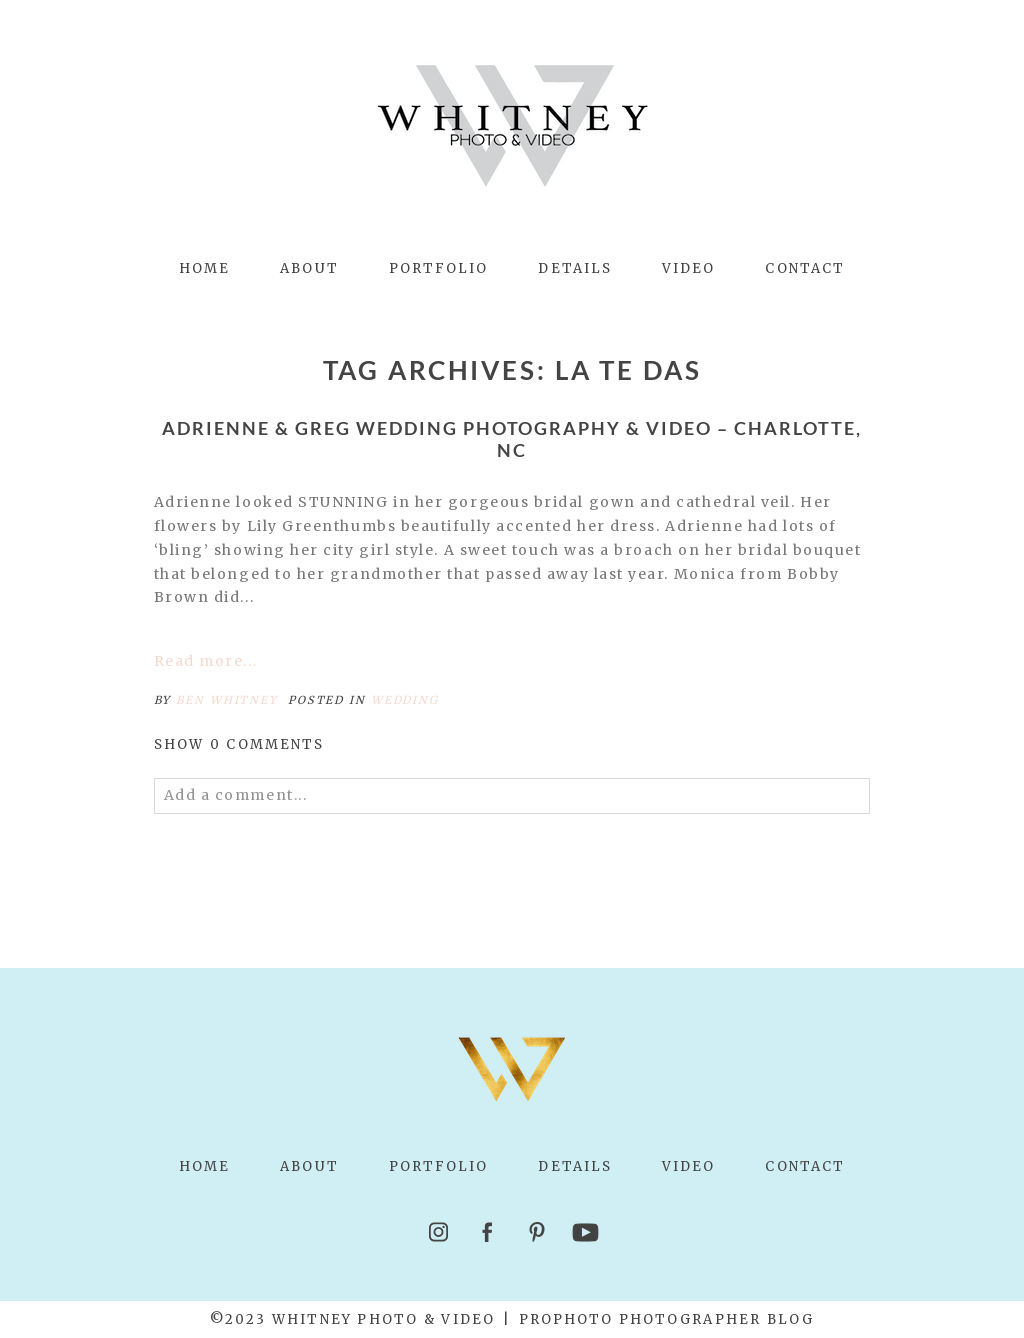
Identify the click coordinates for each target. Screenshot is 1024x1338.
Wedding (404, 700)
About (309, 268)
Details (575, 268)
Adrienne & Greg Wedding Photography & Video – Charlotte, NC (512, 439)
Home (204, 268)
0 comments (239, 744)
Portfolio (439, 268)
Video (688, 268)
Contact (805, 268)
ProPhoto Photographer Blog (666, 1319)
